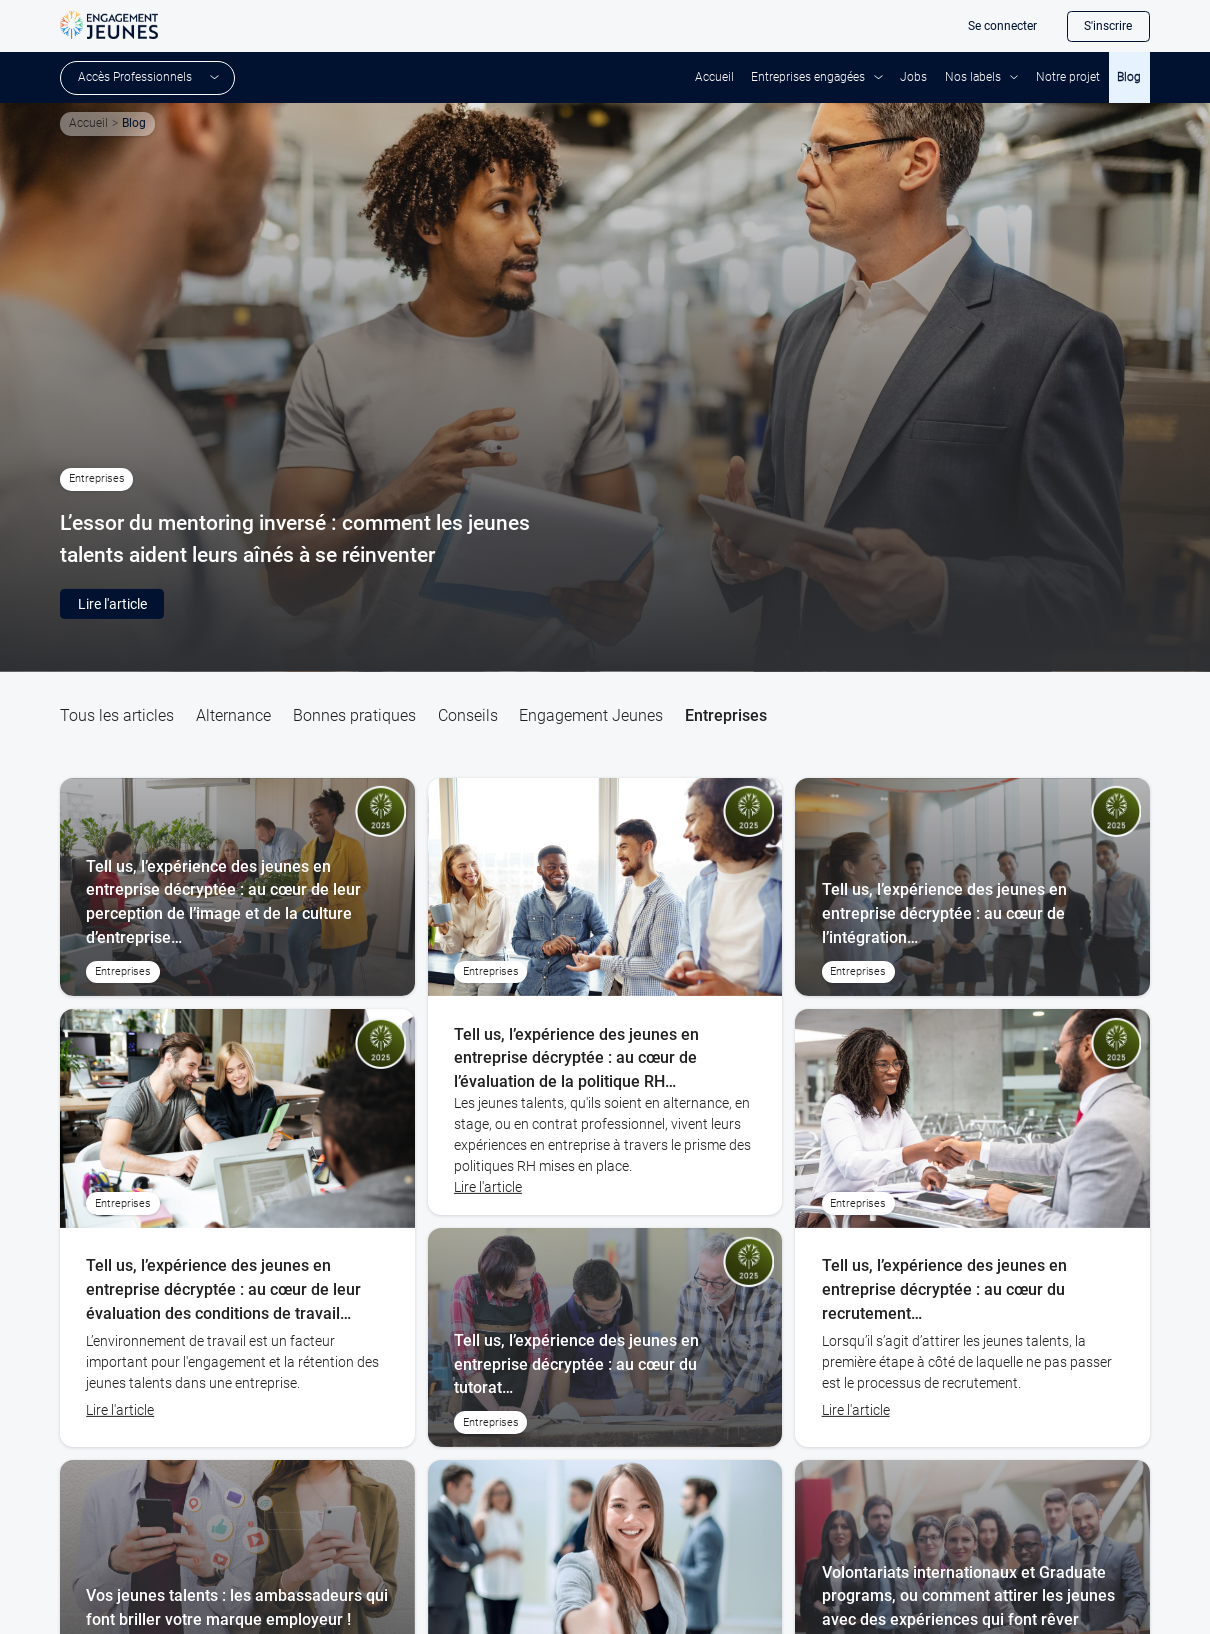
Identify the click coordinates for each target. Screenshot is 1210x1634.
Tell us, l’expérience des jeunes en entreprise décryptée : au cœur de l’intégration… (944, 913)
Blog (1129, 77)
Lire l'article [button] (112, 604)
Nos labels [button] (973, 77)
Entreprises (726, 715)
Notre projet (1068, 77)
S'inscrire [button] (1108, 26)
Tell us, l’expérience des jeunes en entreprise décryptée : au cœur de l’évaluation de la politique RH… (576, 1057)
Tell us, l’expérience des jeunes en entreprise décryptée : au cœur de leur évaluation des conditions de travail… (223, 1289)
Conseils (468, 715)
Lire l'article (120, 1410)
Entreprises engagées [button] (808, 77)
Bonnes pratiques (354, 715)
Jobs (913, 77)
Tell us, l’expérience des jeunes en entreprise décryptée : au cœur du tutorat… (576, 1364)
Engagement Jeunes (591, 715)
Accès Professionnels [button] (135, 77)
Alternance (233, 715)
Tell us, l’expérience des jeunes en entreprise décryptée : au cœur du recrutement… (944, 1289)
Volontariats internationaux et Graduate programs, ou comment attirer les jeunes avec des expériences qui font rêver (968, 1596)
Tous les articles (117, 715)
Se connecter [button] (1002, 26)
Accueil (714, 77)
